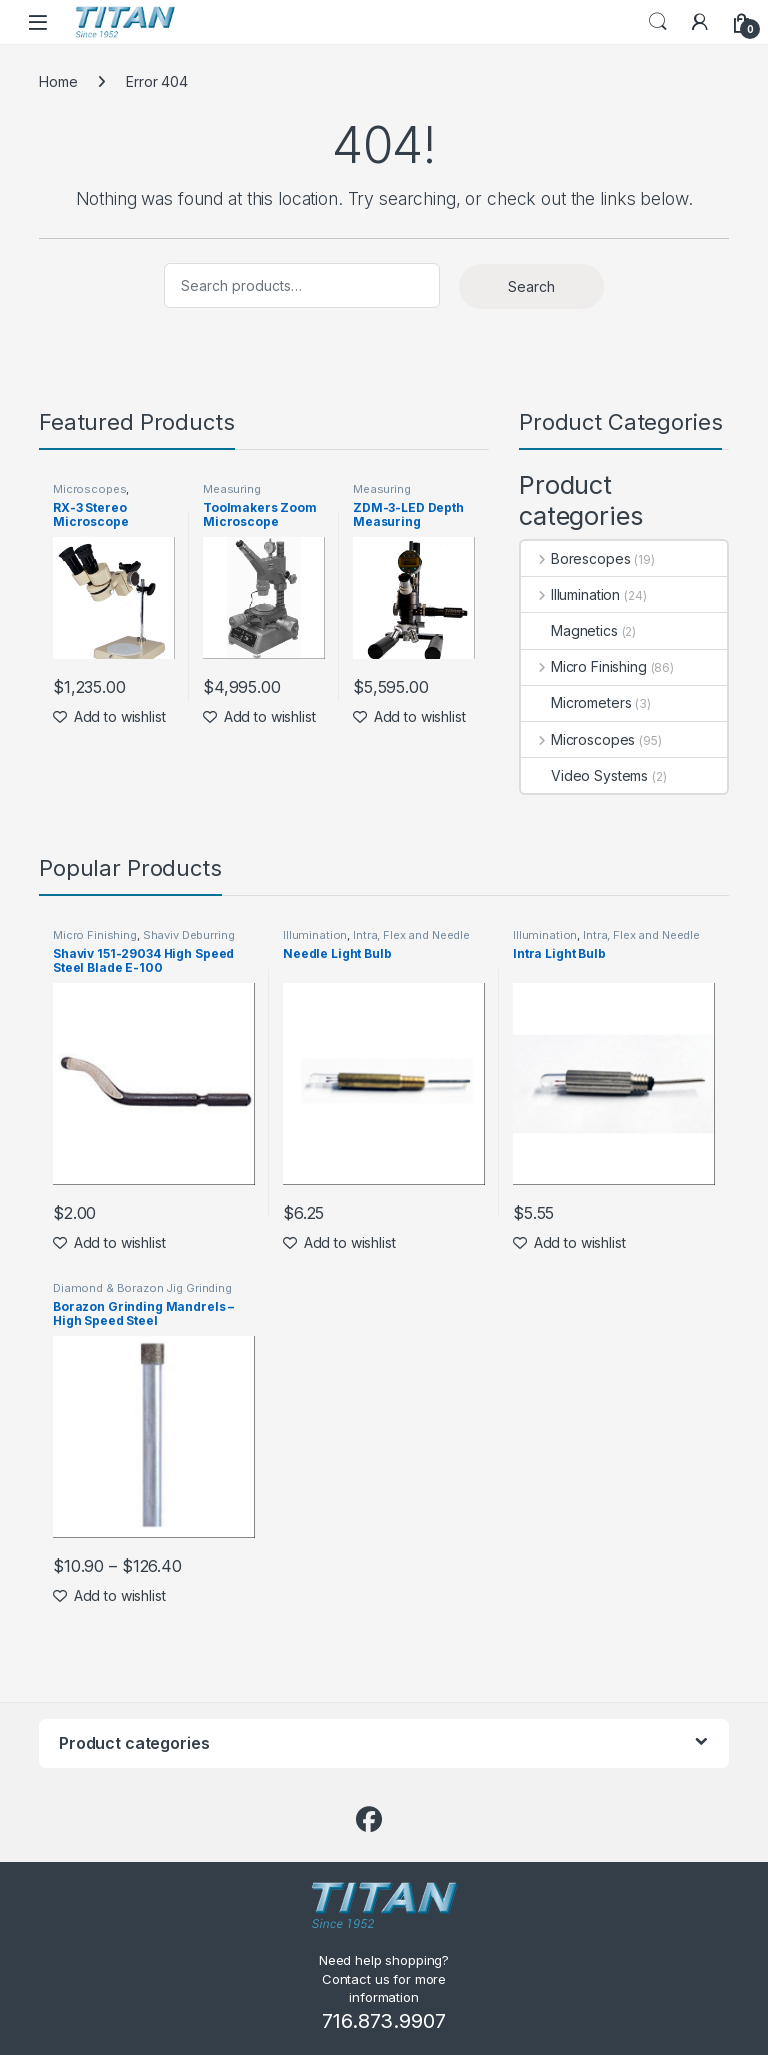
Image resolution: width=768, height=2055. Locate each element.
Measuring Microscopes (239, 495)
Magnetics (569, 630)
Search (658, 22)
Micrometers (576, 702)
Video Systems (584, 775)
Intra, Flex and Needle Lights (376, 941)
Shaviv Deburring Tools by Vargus (143, 941)
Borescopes (575, 558)
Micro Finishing (584, 666)
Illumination (570, 594)
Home (58, 81)
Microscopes (89, 489)
